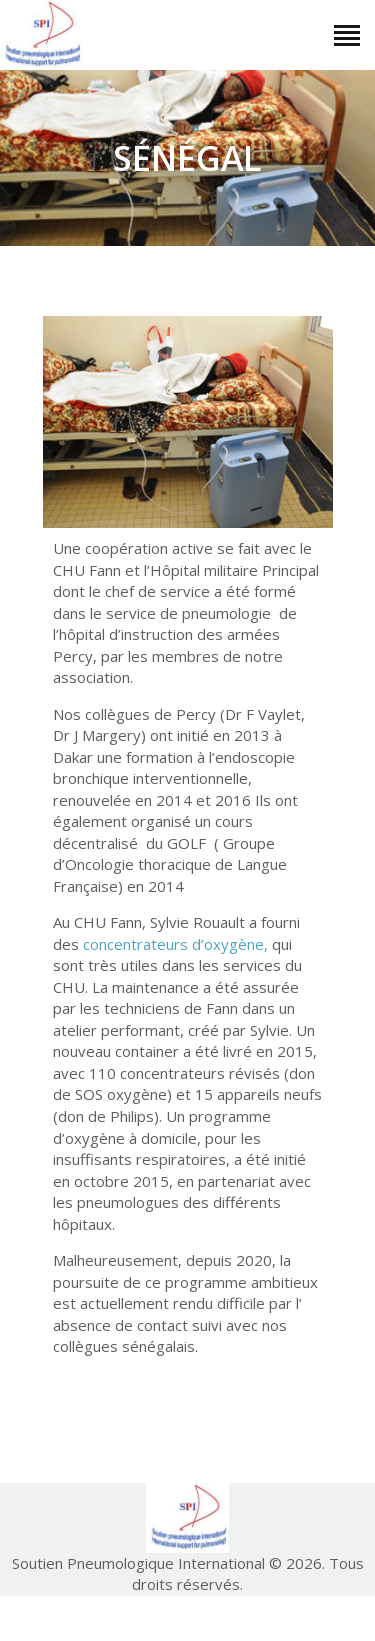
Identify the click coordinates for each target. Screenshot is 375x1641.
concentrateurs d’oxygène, (175, 944)
